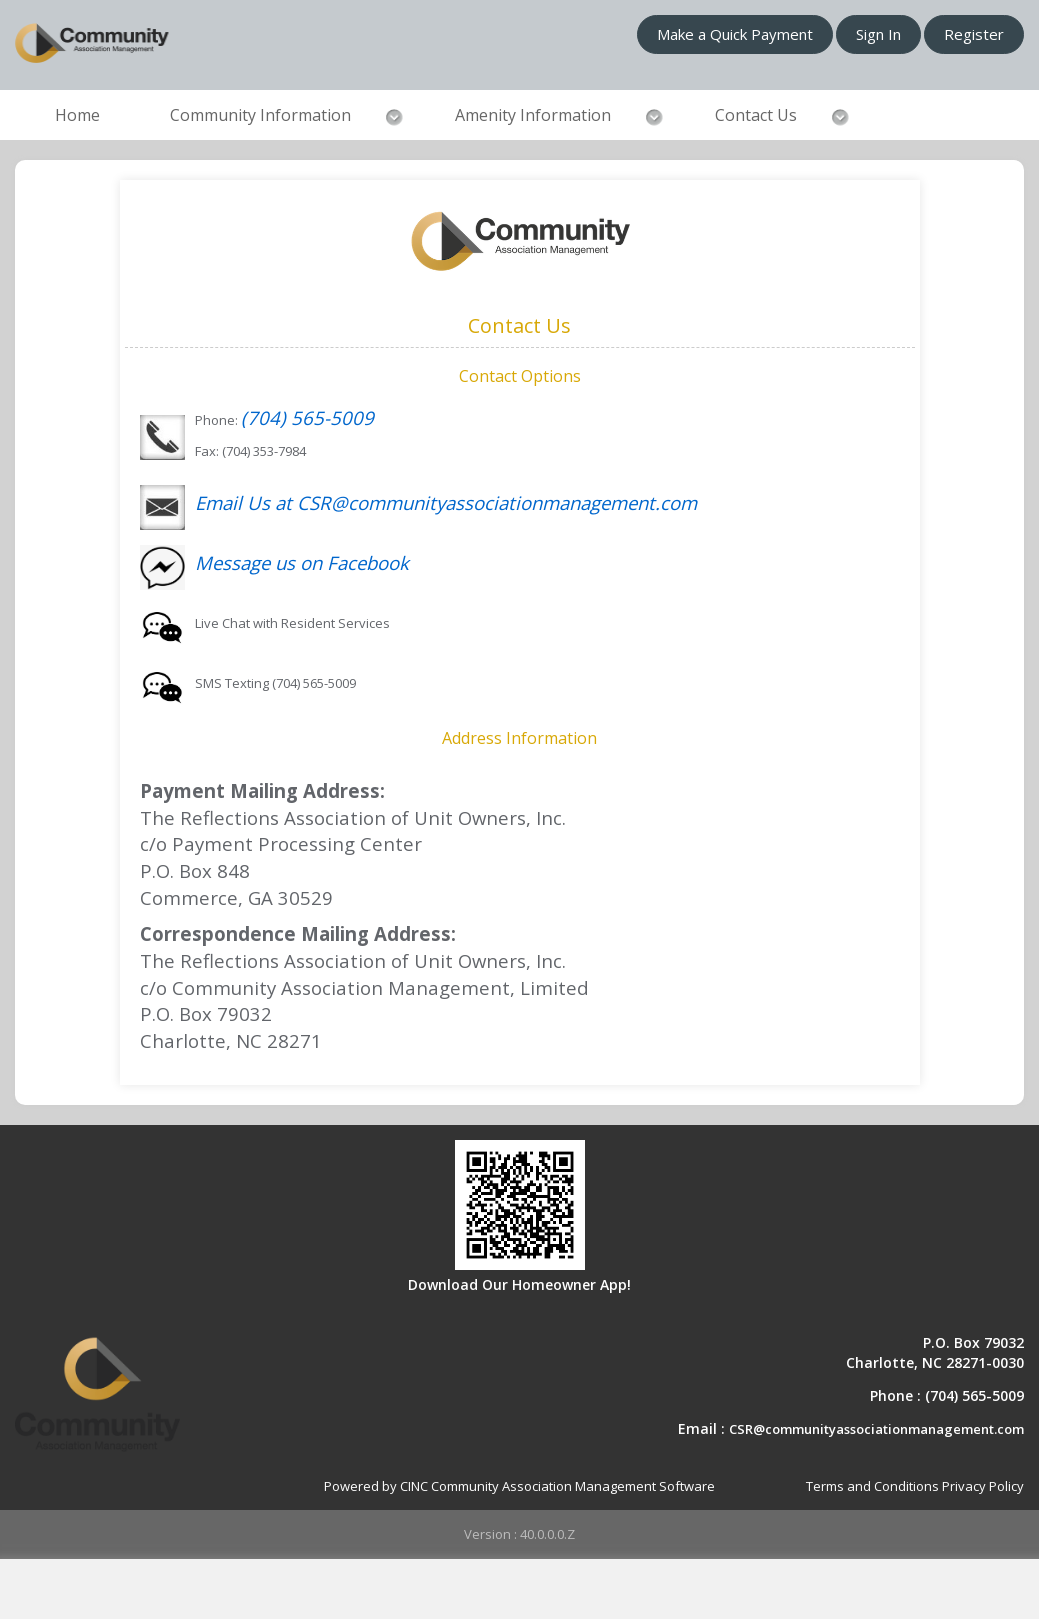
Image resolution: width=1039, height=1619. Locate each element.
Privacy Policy (983, 1486)
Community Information (260, 115)
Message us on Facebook (302, 562)
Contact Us (756, 115)
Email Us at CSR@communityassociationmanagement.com (446, 502)
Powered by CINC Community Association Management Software (519, 1486)
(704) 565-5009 (307, 417)
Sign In (878, 34)
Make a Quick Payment (735, 34)
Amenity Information (533, 115)
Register (974, 34)
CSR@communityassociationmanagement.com (876, 1429)
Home (77, 115)
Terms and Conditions (872, 1486)
